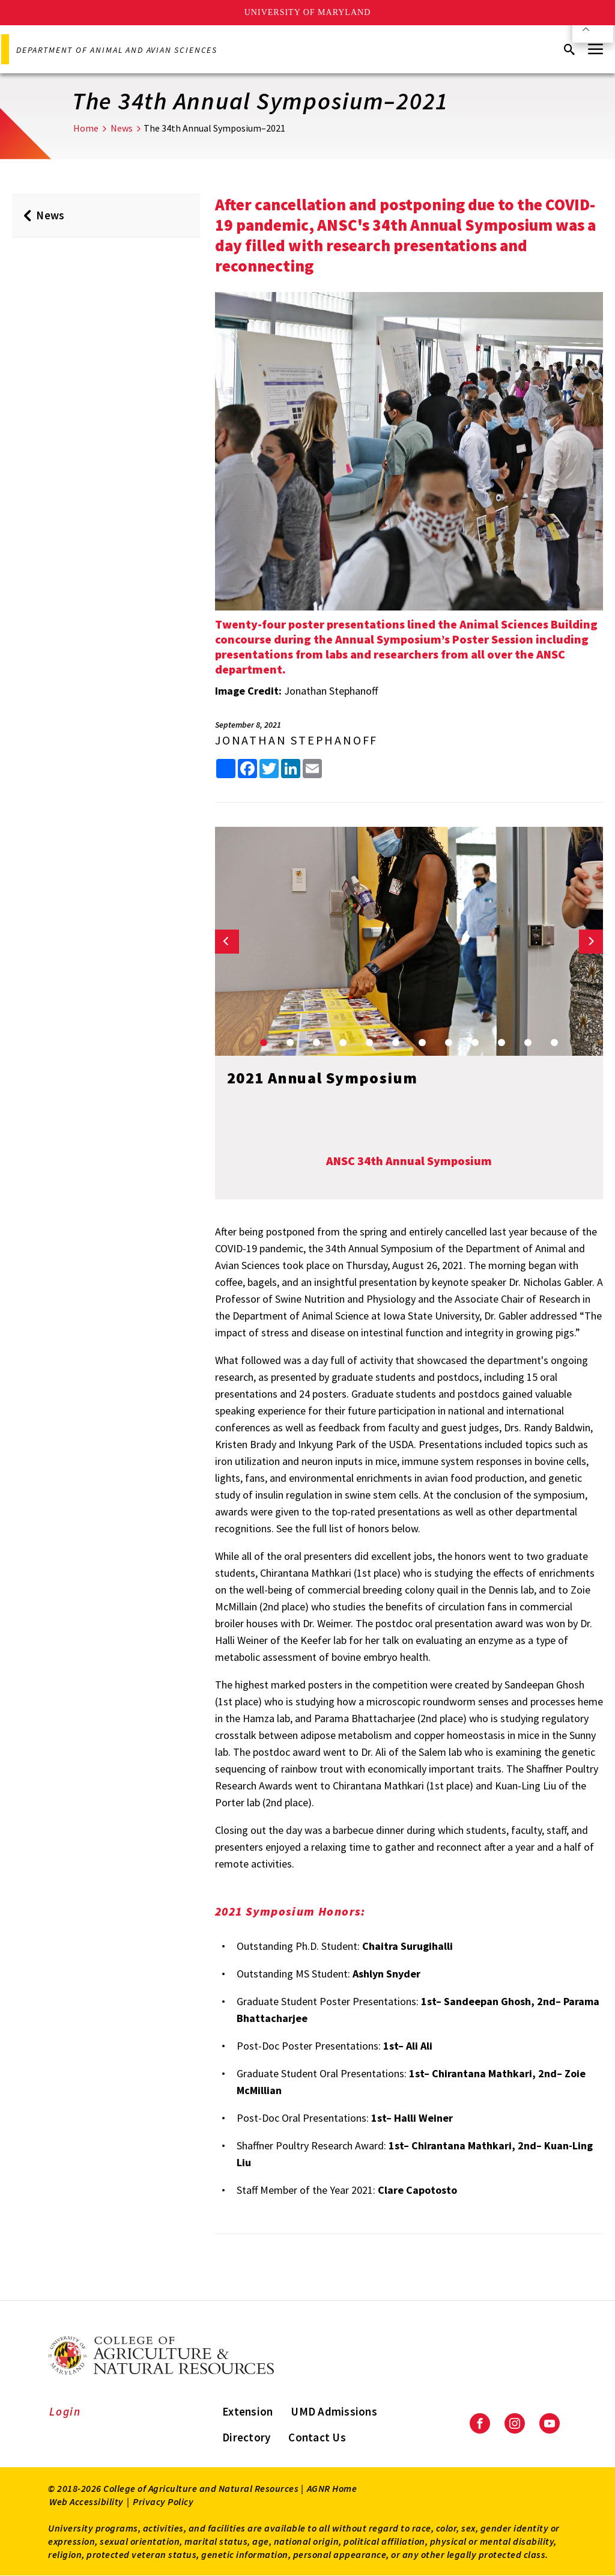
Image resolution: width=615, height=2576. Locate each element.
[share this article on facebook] (247, 768)
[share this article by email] (312, 768)
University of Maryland (307, 12)
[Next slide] (591, 942)
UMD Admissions (334, 2411)
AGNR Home (332, 2488)
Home (85, 128)
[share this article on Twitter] (269, 768)
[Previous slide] (227, 942)
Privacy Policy (163, 2501)
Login (65, 2411)
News (122, 128)
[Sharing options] (226, 768)
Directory (246, 2437)
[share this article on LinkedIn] (290, 768)
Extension (247, 2411)
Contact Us (317, 2437)
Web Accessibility (86, 2501)
